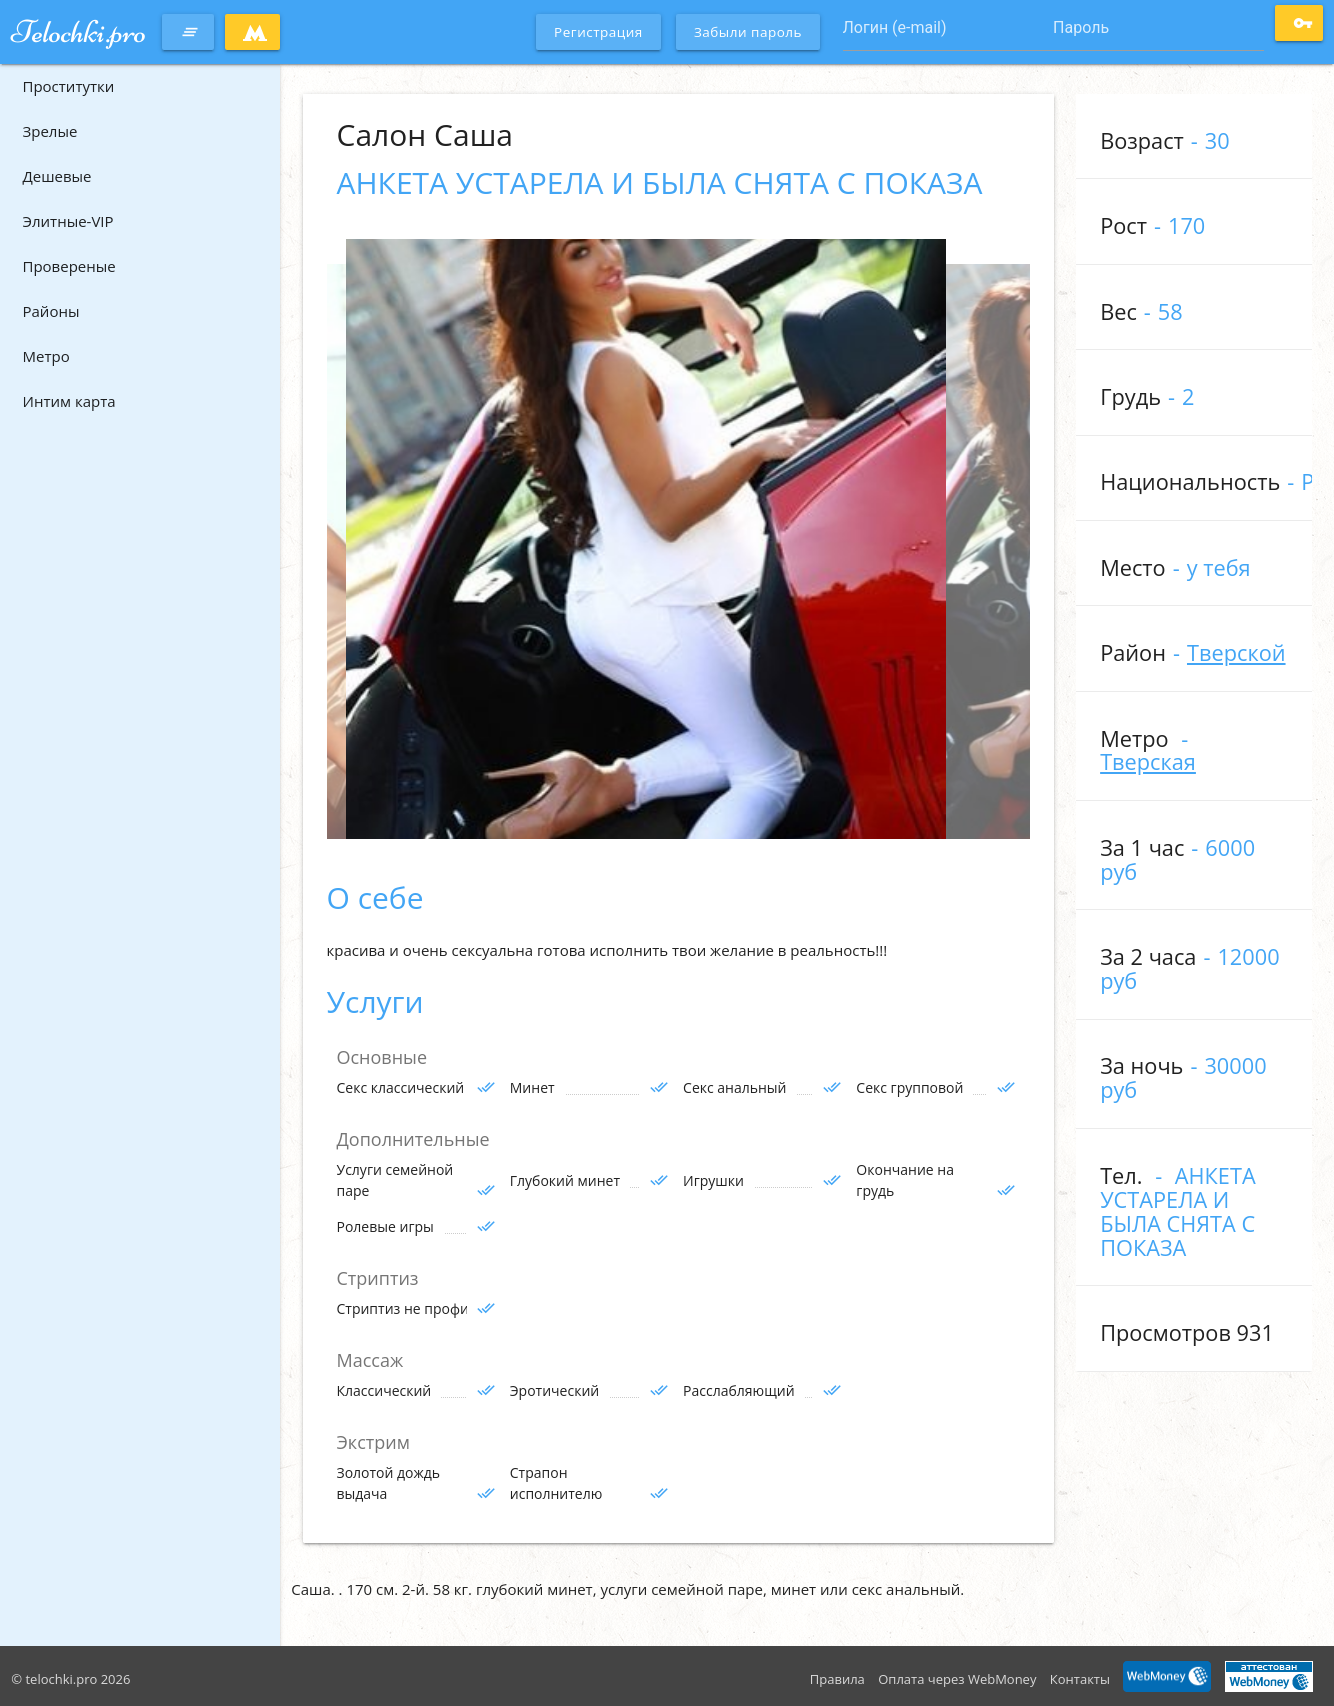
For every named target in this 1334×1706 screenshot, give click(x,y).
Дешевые (57, 176)
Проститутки (69, 86)
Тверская (1148, 761)
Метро (46, 356)
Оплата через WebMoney (957, 1679)
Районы (51, 311)
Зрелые (50, 131)
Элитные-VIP (68, 221)
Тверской (1236, 652)
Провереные (69, 266)
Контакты (1080, 1679)
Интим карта (69, 401)
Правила (837, 1679)
